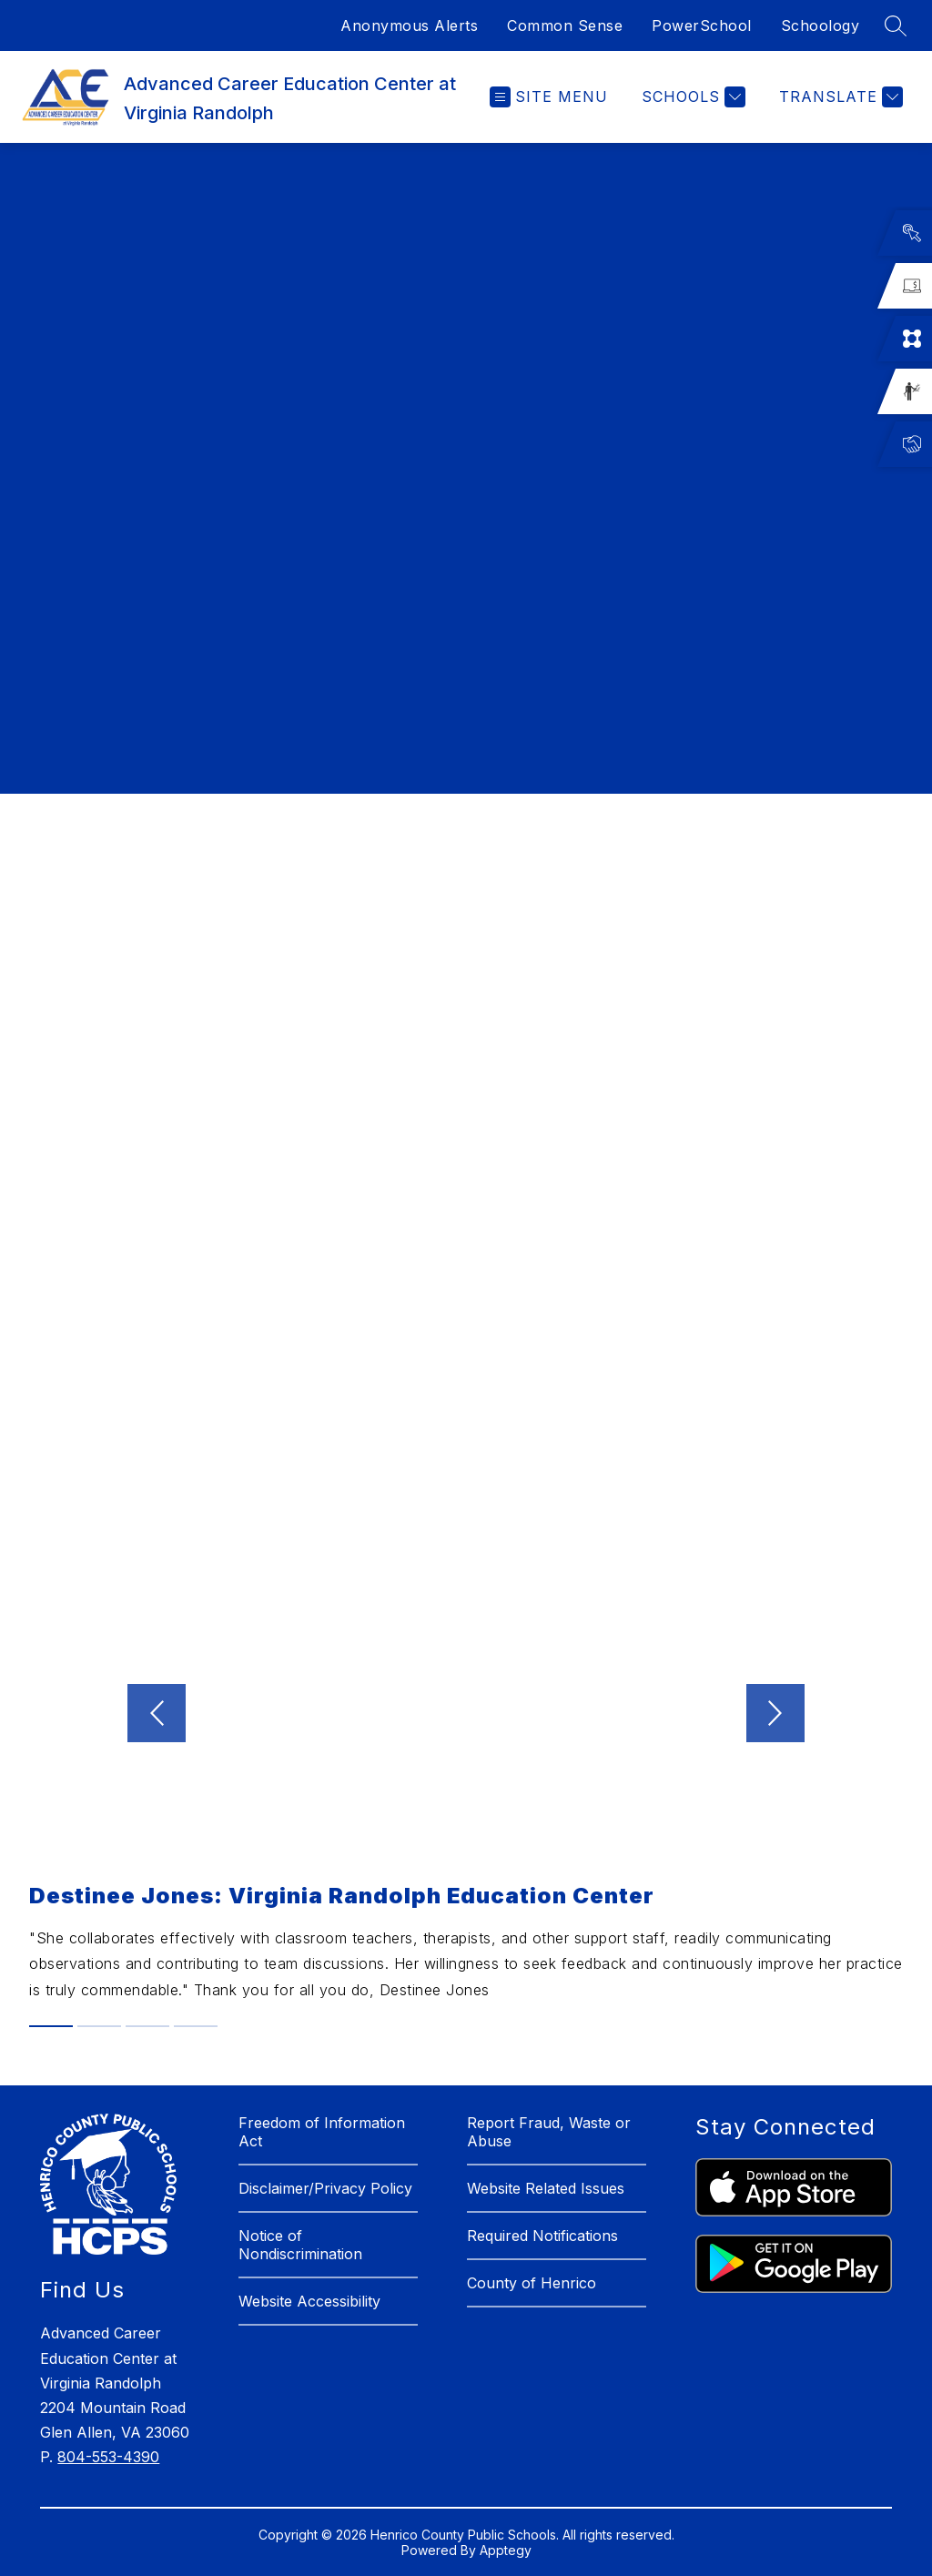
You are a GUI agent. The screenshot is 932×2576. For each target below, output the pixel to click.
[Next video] (775, 1713)
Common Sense (565, 25)
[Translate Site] (839, 97)
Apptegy (506, 2550)
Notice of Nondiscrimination (300, 2244)
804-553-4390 (108, 2457)
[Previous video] (156, 1713)
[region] (466, 450)
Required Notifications (542, 2235)
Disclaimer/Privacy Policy (325, 2188)
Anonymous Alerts (409, 25)
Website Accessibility (309, 2301)
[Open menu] (549, 97)
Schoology (820, 25)
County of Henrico (531, 2283)
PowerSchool (702, 25)
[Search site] (896, 25)
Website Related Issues (545, 2188)
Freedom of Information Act (321, 2132)
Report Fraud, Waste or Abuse (549, 2132)
